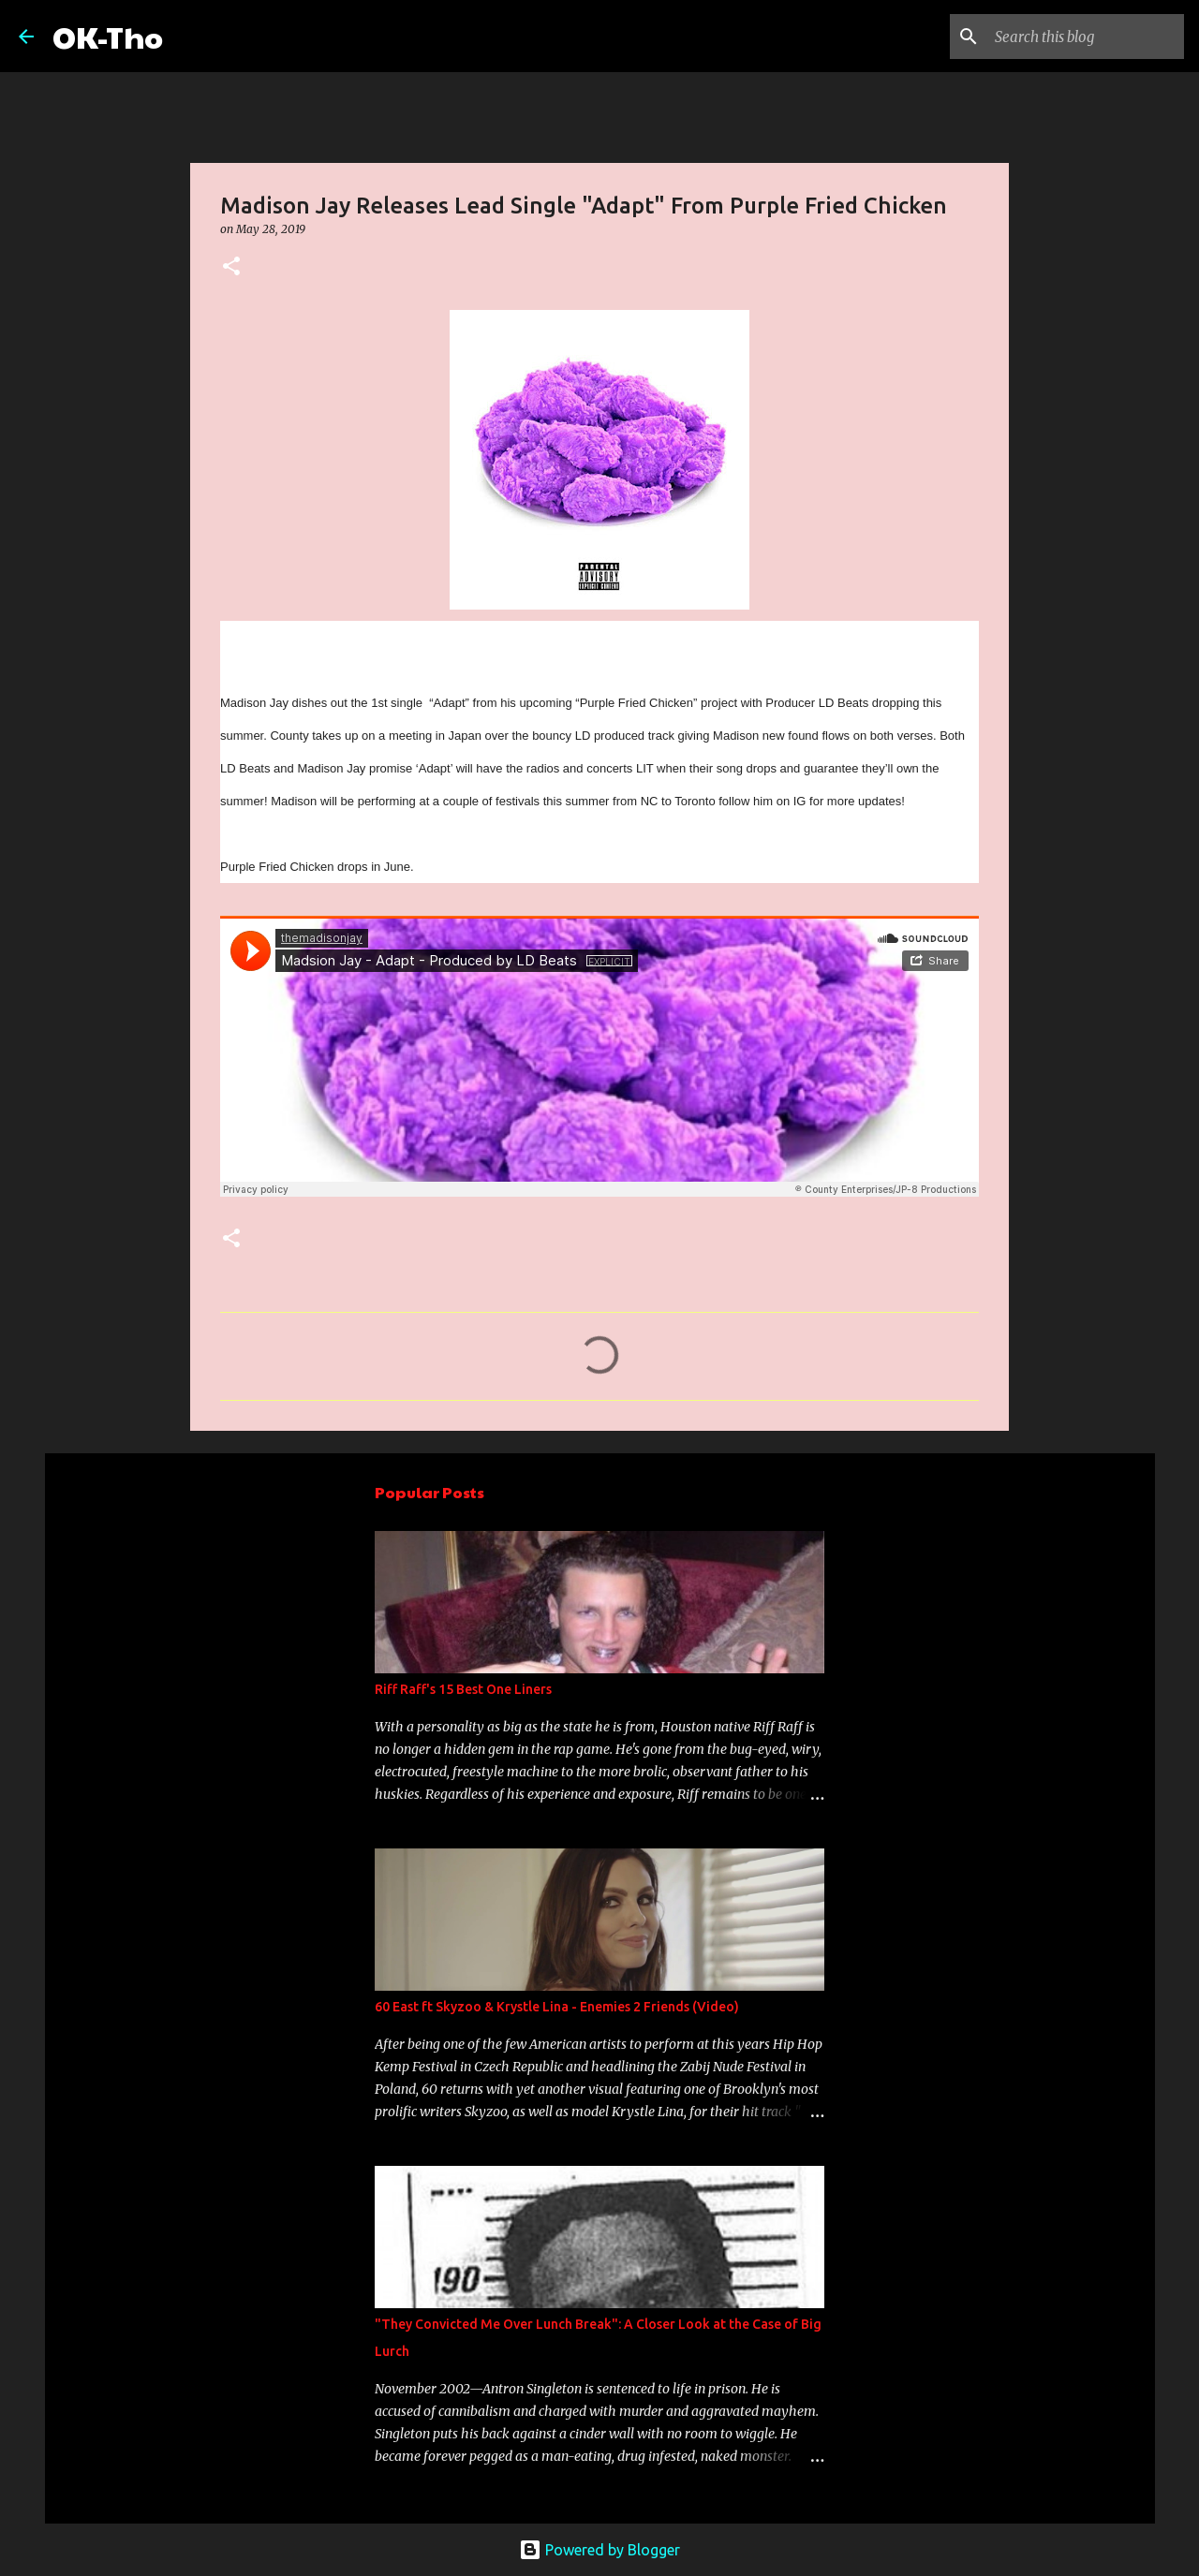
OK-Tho (107, 36)
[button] (231, 267)
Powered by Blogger (599, 2549)
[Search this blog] (1085, 36)
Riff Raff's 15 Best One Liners (463, 1689)
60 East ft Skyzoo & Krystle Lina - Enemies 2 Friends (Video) (557, 2006)
